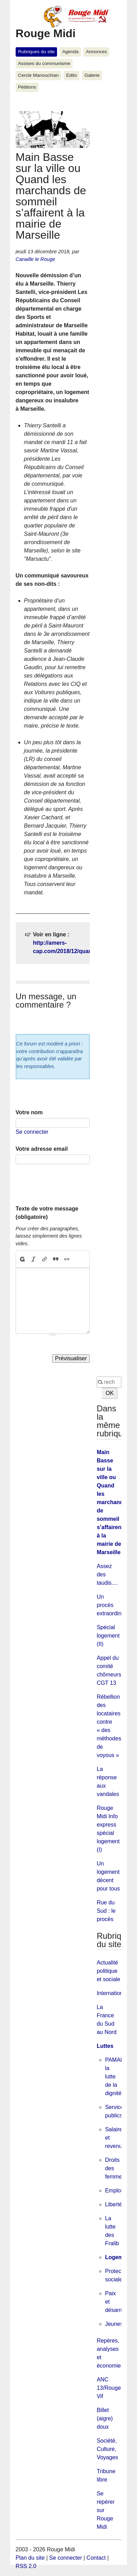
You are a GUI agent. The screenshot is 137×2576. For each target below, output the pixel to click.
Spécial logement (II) (108, 1635)
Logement (118, 2257)
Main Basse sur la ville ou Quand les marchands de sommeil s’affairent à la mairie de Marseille (111, 1502)
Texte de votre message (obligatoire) (47, 1213)
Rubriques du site (36, 51)
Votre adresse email (42, 1149)
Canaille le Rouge (35, 259)
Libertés (115, 2204)
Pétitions (27, 87)
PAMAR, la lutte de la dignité (115, 2076)
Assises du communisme (44, 63)
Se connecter (32, 1132)
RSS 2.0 (26, 2566)
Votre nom (29, 1112)
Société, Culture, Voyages (107, 2449)
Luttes (105, 2046)
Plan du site (30, 2558)
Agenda (70, 51)
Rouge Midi (45, 33)
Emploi (113, 2190)
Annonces (96, 51)
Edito (71, 75)
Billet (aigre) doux (105, 2418)
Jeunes (114, 2324)
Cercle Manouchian (38, 75)
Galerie (92, 75)
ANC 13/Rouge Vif (109, 2388)
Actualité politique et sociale (108, 1971)
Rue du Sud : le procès (106, 1911)
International (112, 1993)
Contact (96, 2558)
